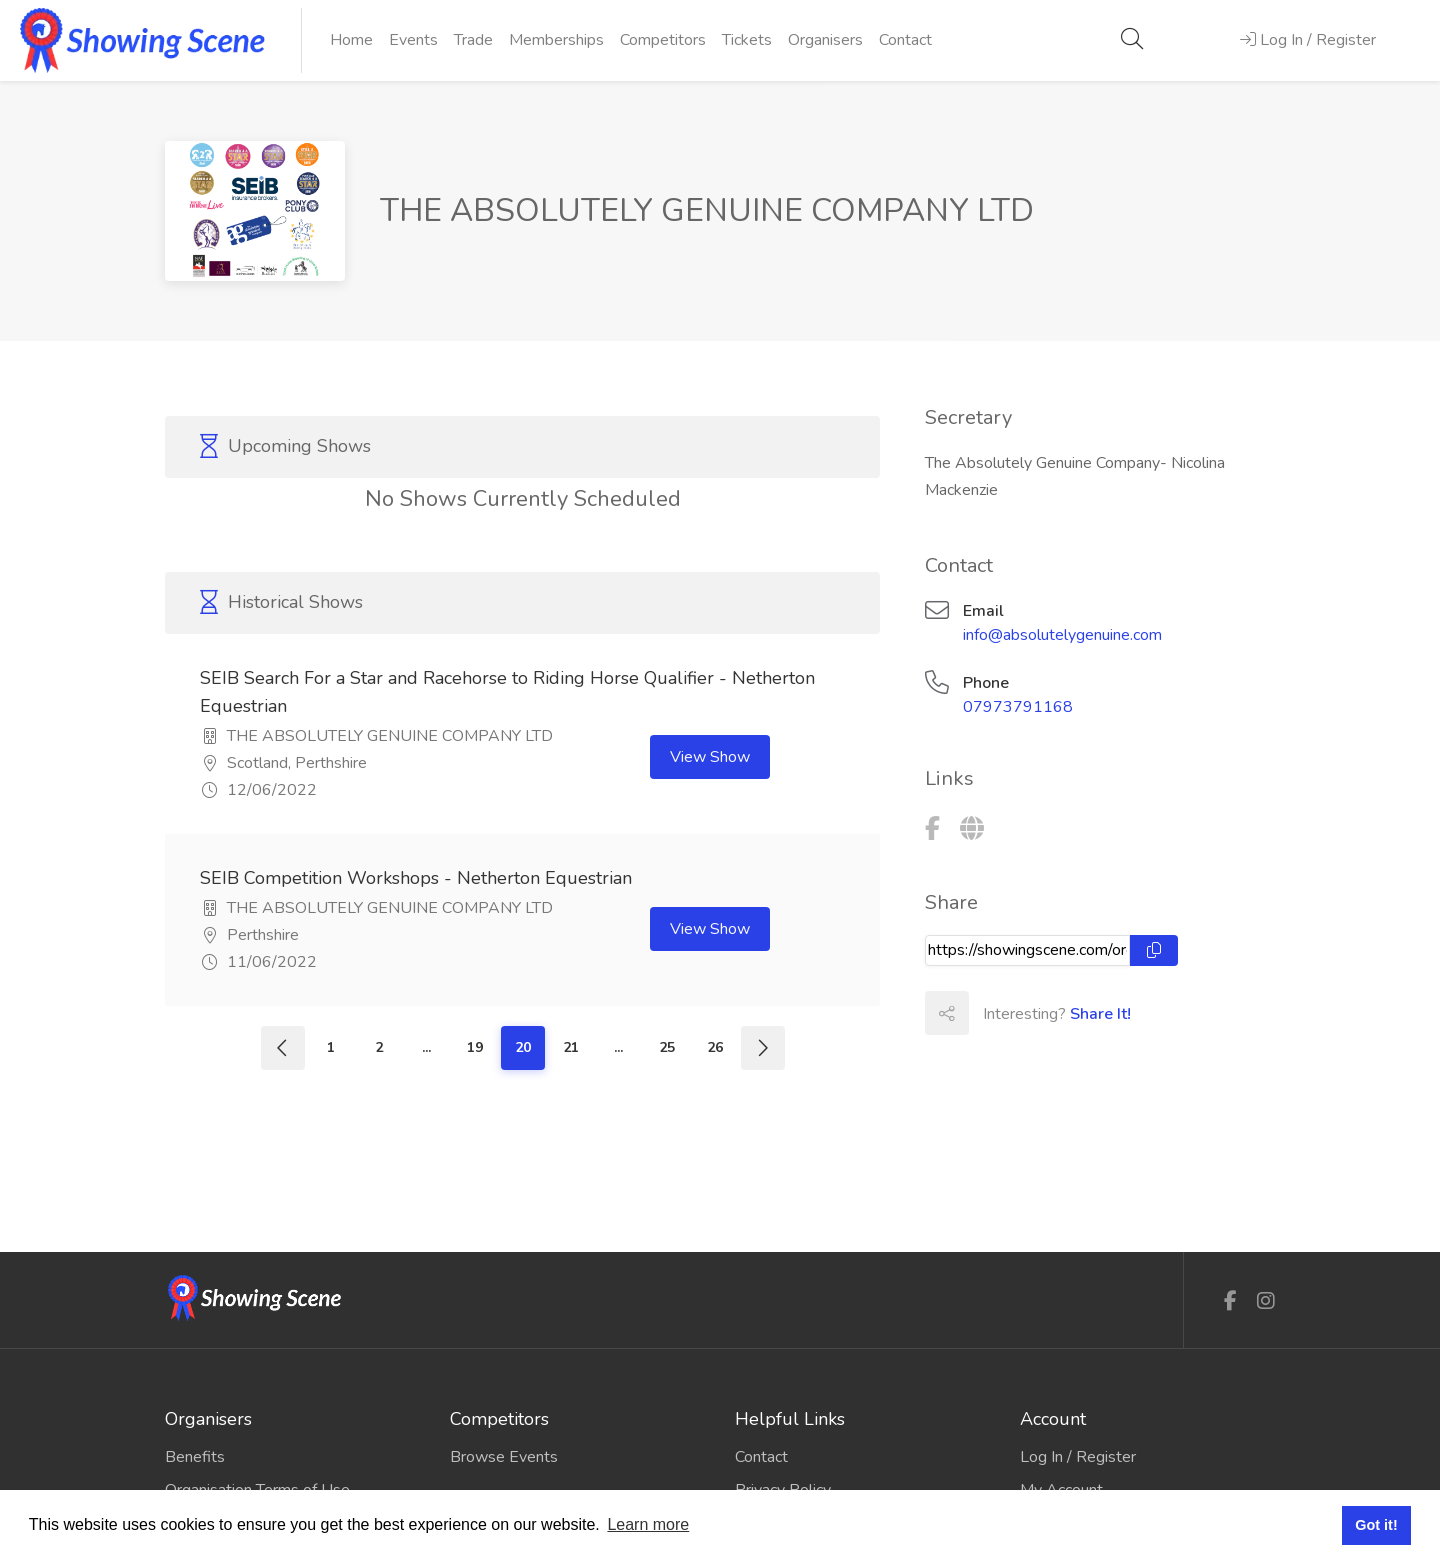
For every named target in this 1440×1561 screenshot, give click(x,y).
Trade (473, 40)
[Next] (763, 1048)
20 (523, 1047)
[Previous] (283, 1048)
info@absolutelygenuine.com (1062, 635)
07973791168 (1018, 707)
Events (413, 40)
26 (715, 1047)
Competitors (663, 40)
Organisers (825, 40)
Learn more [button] (648, 1524)
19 (475, 1047)
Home (351, 40)
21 (571, 1047)
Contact (905, 40)
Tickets (747, 40)
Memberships (556, 40)
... (426, 1047)
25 (667, 1047)
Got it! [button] (1376, 1525)
